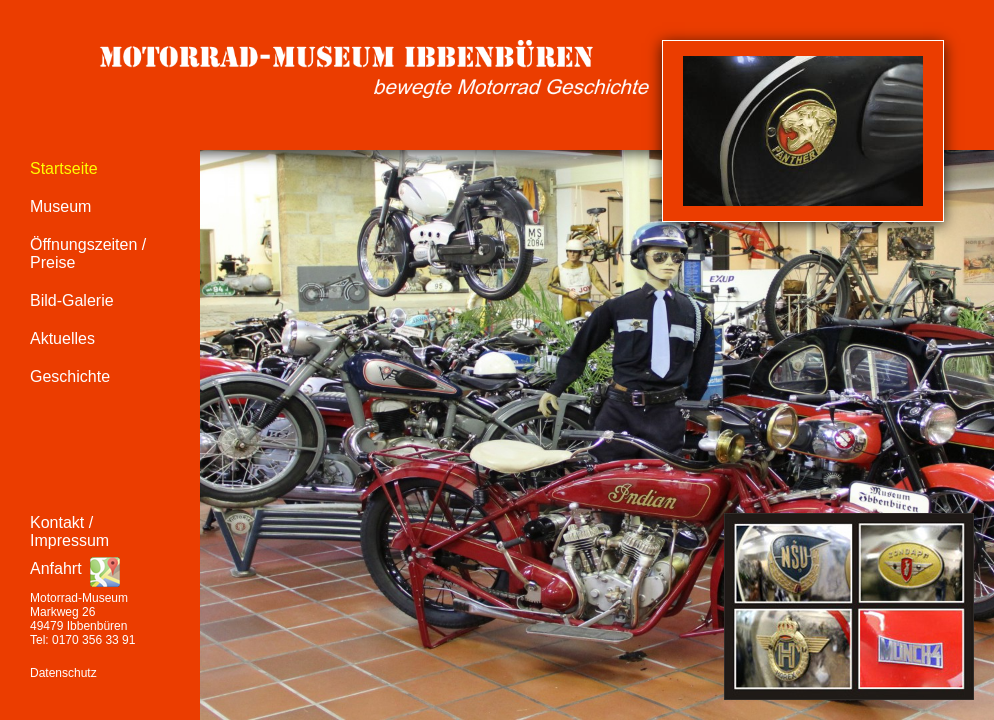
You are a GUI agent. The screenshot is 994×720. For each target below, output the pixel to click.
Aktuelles (62, 338)
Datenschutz (63, 673)
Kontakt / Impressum (69, 531)
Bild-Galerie (72, 300)
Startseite (64, 168)
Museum (60, 206)
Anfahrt (56, 568)
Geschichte (70, 376)
